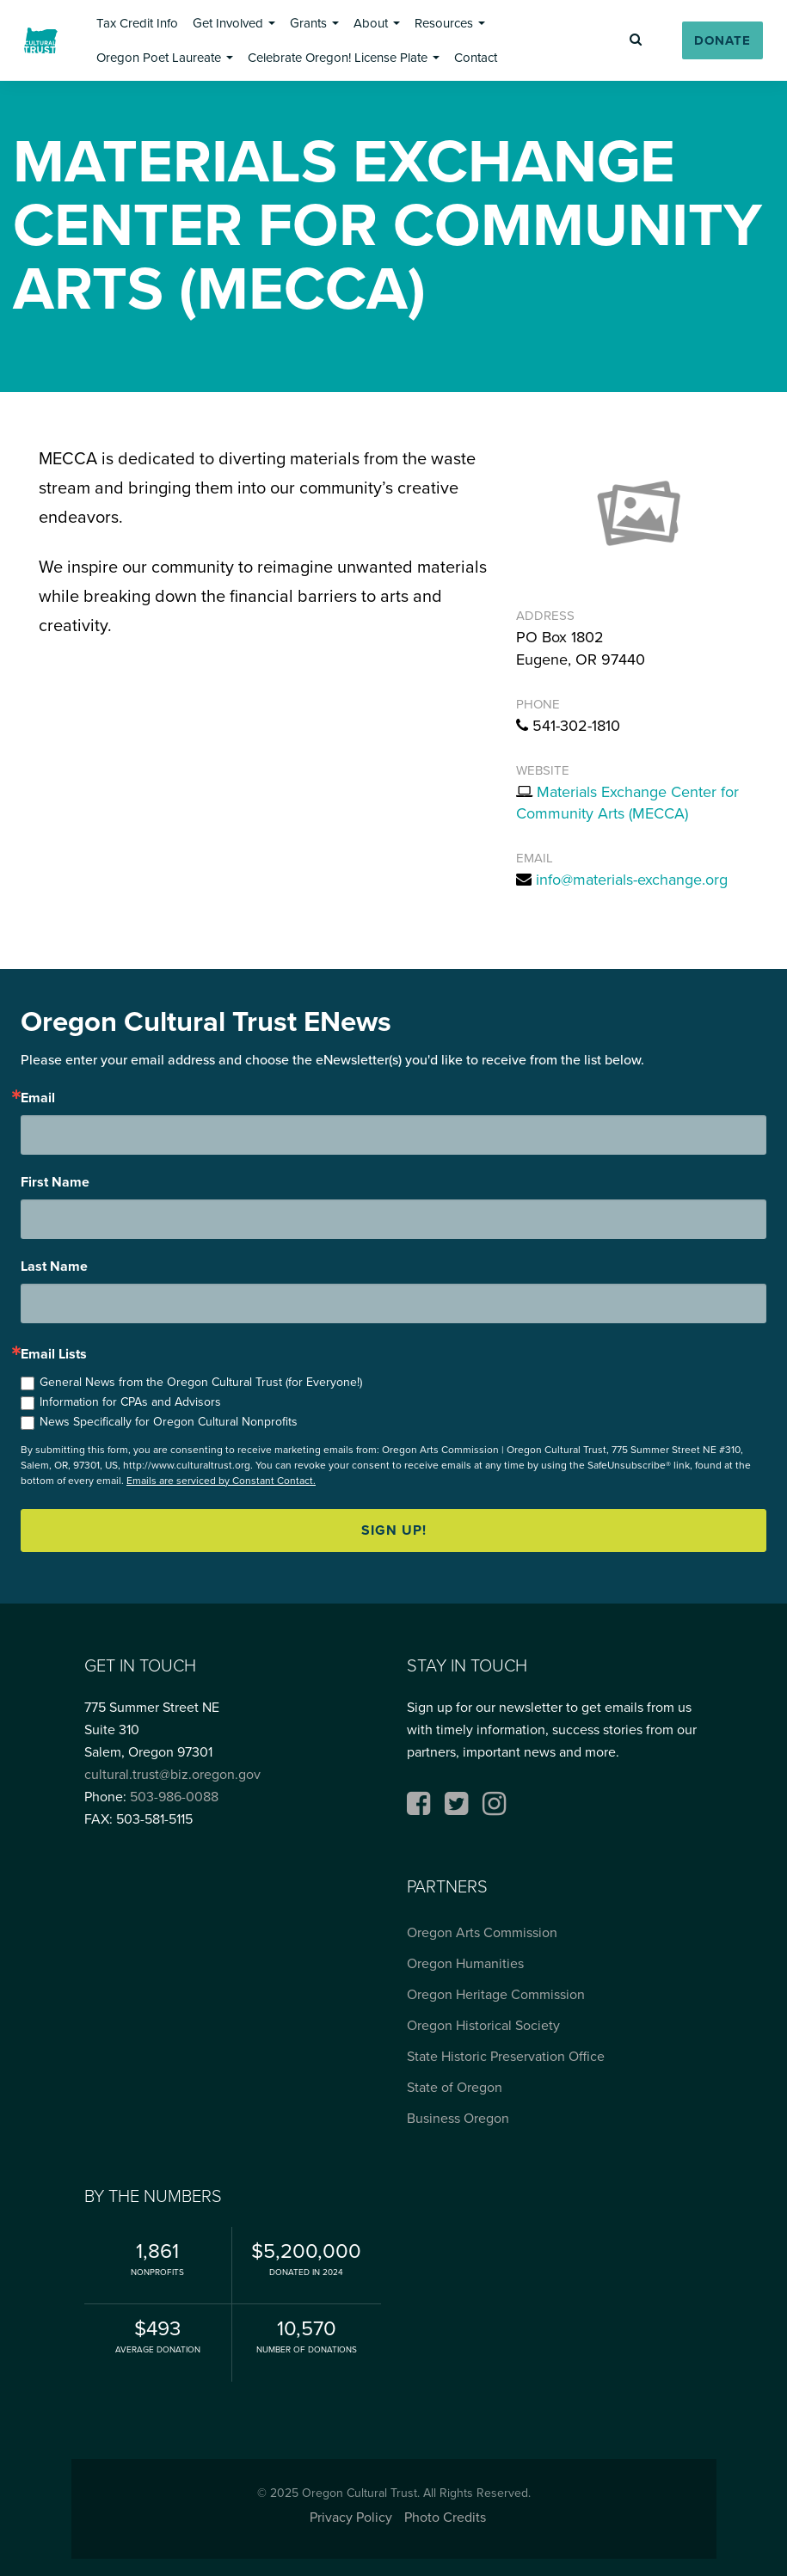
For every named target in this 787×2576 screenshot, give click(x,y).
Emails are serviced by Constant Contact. (221, 1480)
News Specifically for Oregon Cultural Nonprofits (169, 1422)
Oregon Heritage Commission (496, 1994)
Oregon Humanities (465, 1963)
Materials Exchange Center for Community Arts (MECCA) (627, 803)
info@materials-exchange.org (632, 879)
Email (38, 1098)
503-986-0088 (174, 1796)
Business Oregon (458, 2118)
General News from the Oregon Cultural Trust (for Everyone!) (201, 1382)
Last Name (54, 1266)
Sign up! (394, 1530)
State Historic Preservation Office (506, 2056)
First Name (55, 1182)
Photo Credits (445, 2517)
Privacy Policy (351, 2517)
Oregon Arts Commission (482, 1932)
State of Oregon (454, 2087)
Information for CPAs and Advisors (130, 1402)
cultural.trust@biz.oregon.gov (172, 1774)
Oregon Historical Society (483, 2025)
